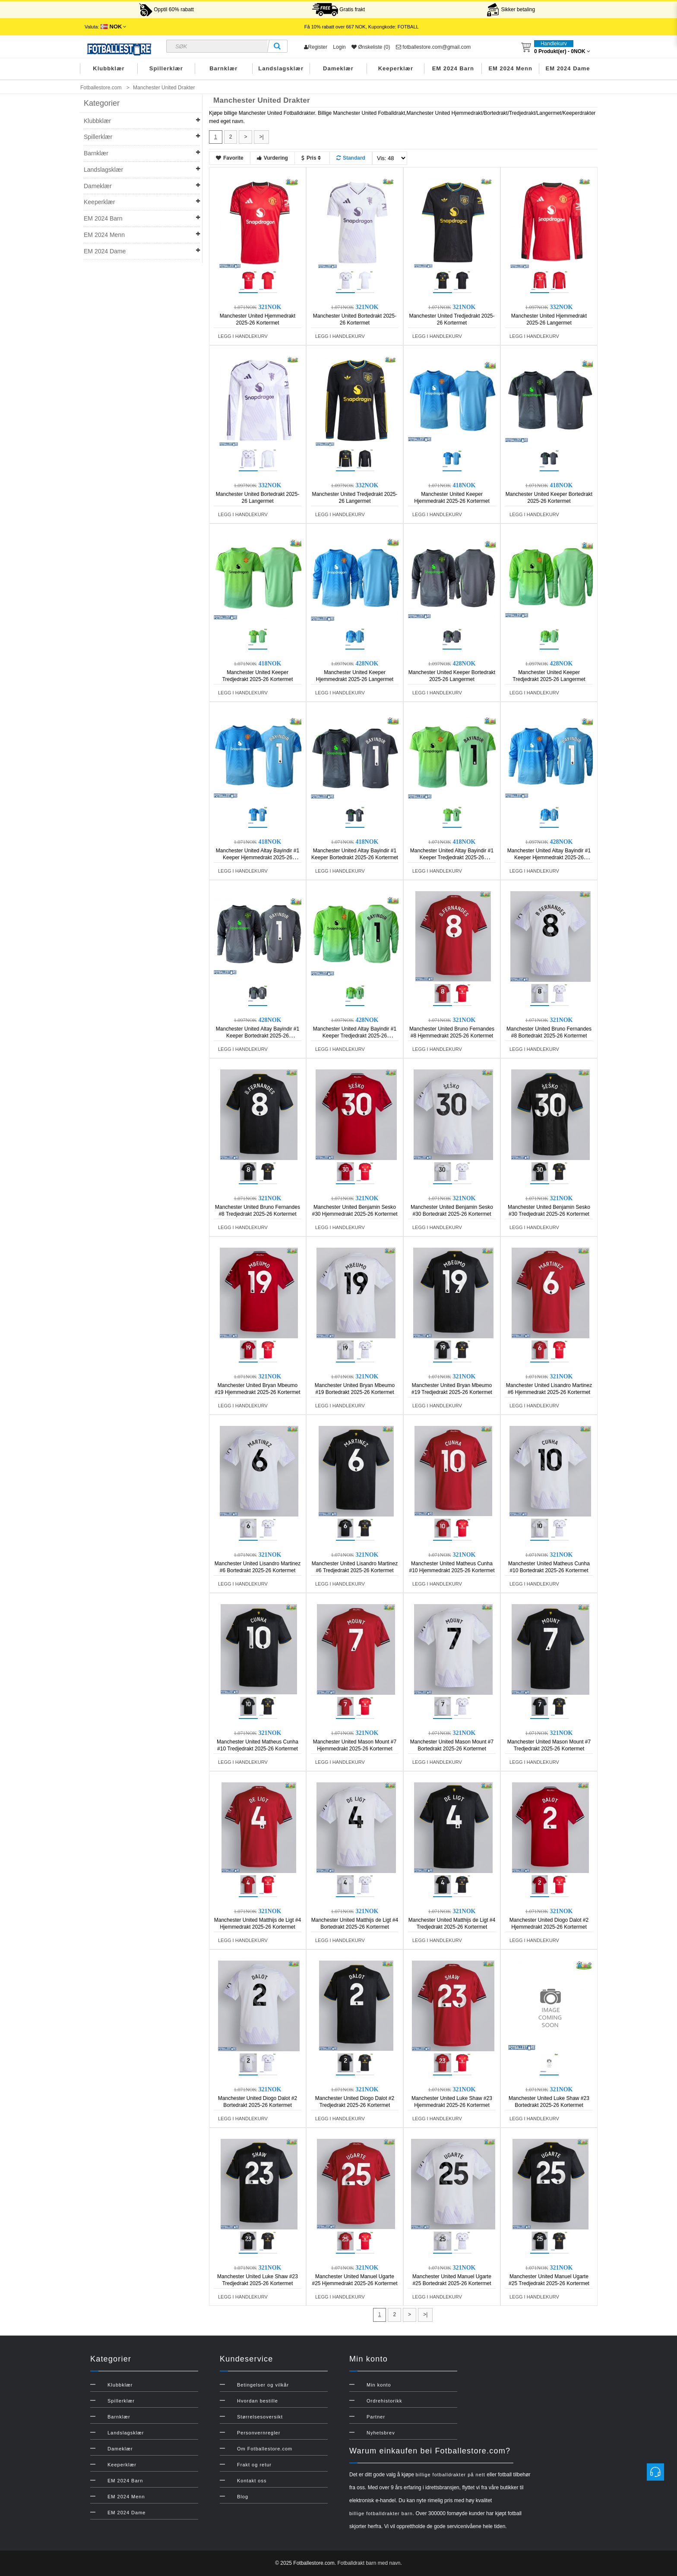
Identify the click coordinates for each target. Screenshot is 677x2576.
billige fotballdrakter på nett (450, 2474)
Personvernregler (258, 2432)
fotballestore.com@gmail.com (433, 47)
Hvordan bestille (257, 2400)
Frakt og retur (254, 2464)
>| (261, 137)
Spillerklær (166, 68)
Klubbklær (108, 68)
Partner (376, 2416)
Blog (242, 2496)
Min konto (379, 2384)
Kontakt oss (251, 2480)
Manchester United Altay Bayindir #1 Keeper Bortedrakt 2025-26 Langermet (257, 1036)
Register (315, 47)
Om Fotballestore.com (264, 2448)
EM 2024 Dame (568, 68)
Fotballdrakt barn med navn (368, 2563)
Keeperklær (396, 68)
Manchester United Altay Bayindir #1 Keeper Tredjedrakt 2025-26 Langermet (354, 1036)
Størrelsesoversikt (260, 2416)
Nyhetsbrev (381, 2432)
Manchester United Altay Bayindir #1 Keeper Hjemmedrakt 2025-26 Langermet (549, 857)
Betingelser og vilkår (263, 2384)
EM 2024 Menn (510, 68)
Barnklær (223, 68)
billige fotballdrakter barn (381, 2513)
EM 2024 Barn (453, 68)
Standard (350, 158)
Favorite (230, 158)
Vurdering (272, 158)
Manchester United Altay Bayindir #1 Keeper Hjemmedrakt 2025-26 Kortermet (257, 857)
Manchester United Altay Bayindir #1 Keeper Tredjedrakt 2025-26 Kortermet (452, 857)
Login (339, 47)
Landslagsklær (281, 68)
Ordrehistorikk (384, 2400)
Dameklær (338, 68)
